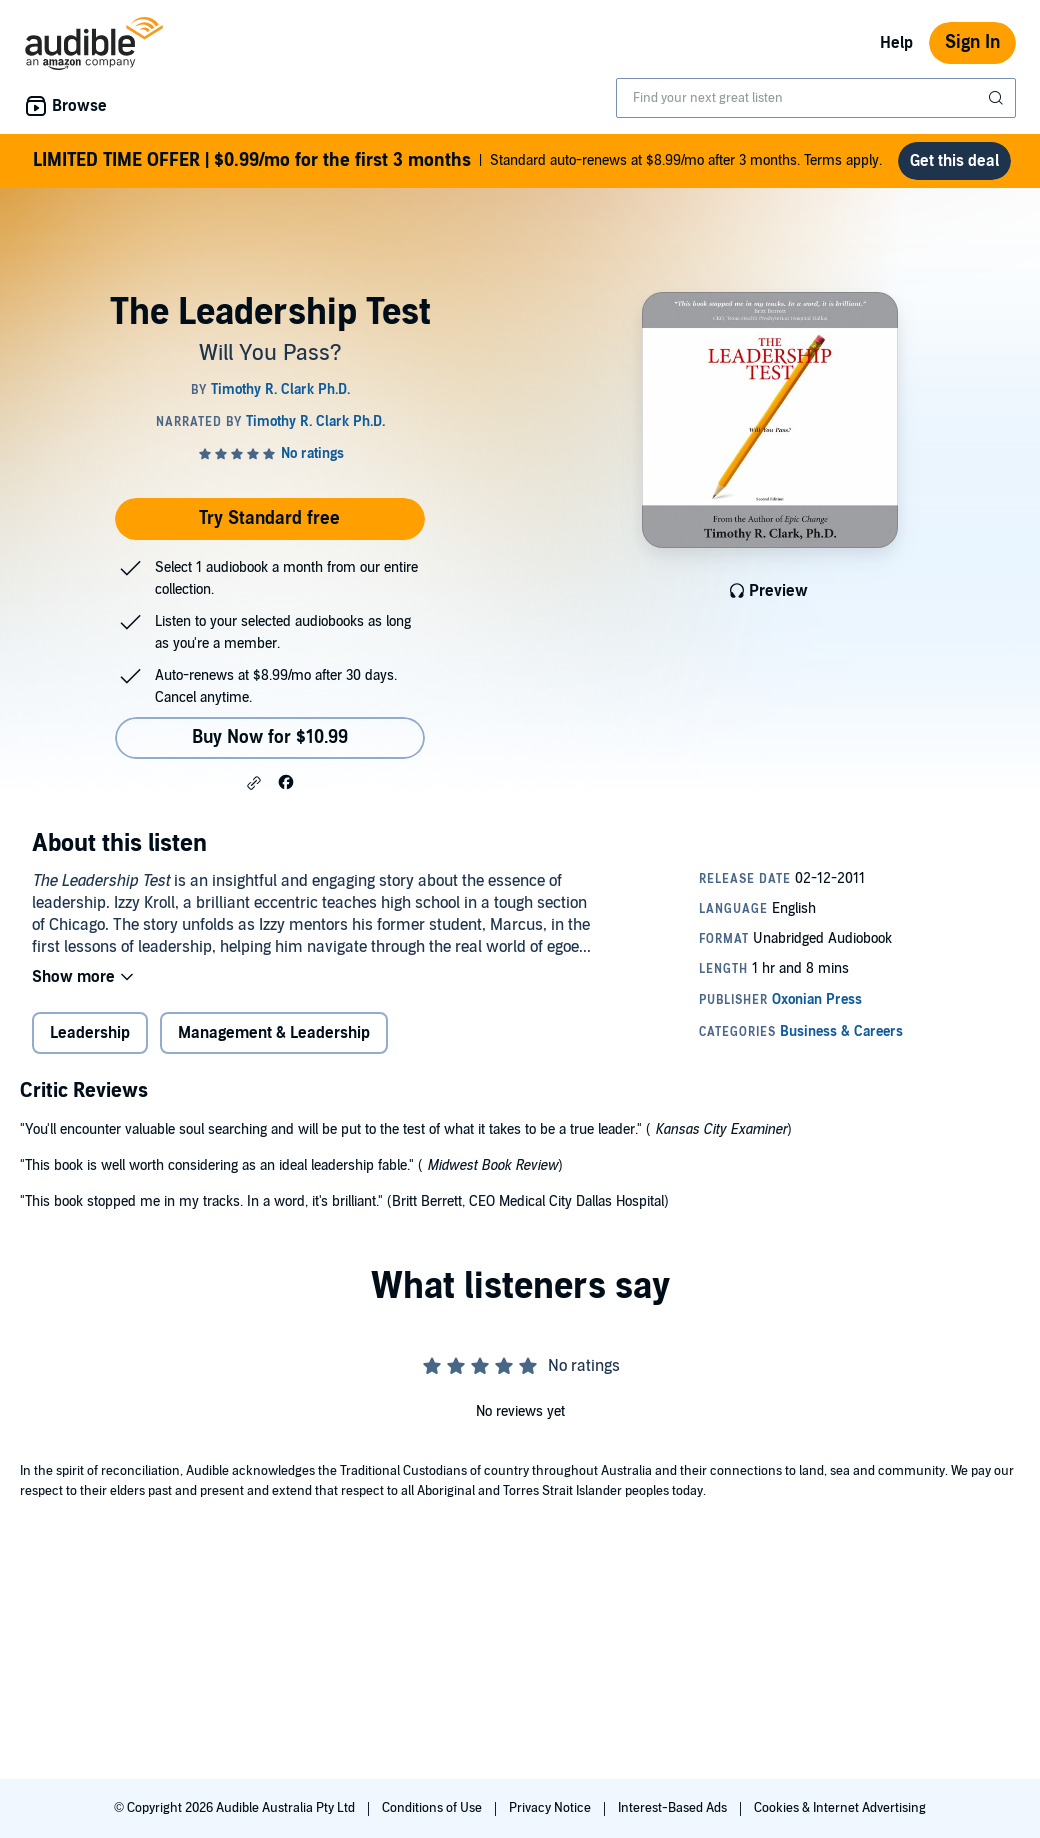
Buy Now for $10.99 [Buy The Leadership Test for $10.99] (270, 737)
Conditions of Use (433, 1808)
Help (896, 43)
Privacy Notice (551, 1808)
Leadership (90, 1033)
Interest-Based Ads (674, 1808)
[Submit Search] (998, 98)
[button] (254, 783)
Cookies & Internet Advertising (840, 1808)
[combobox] (816, 98)
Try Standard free (269, 518)
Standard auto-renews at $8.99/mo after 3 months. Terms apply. (457, 161)
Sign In (972, 42)
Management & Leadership (274, 1033)
